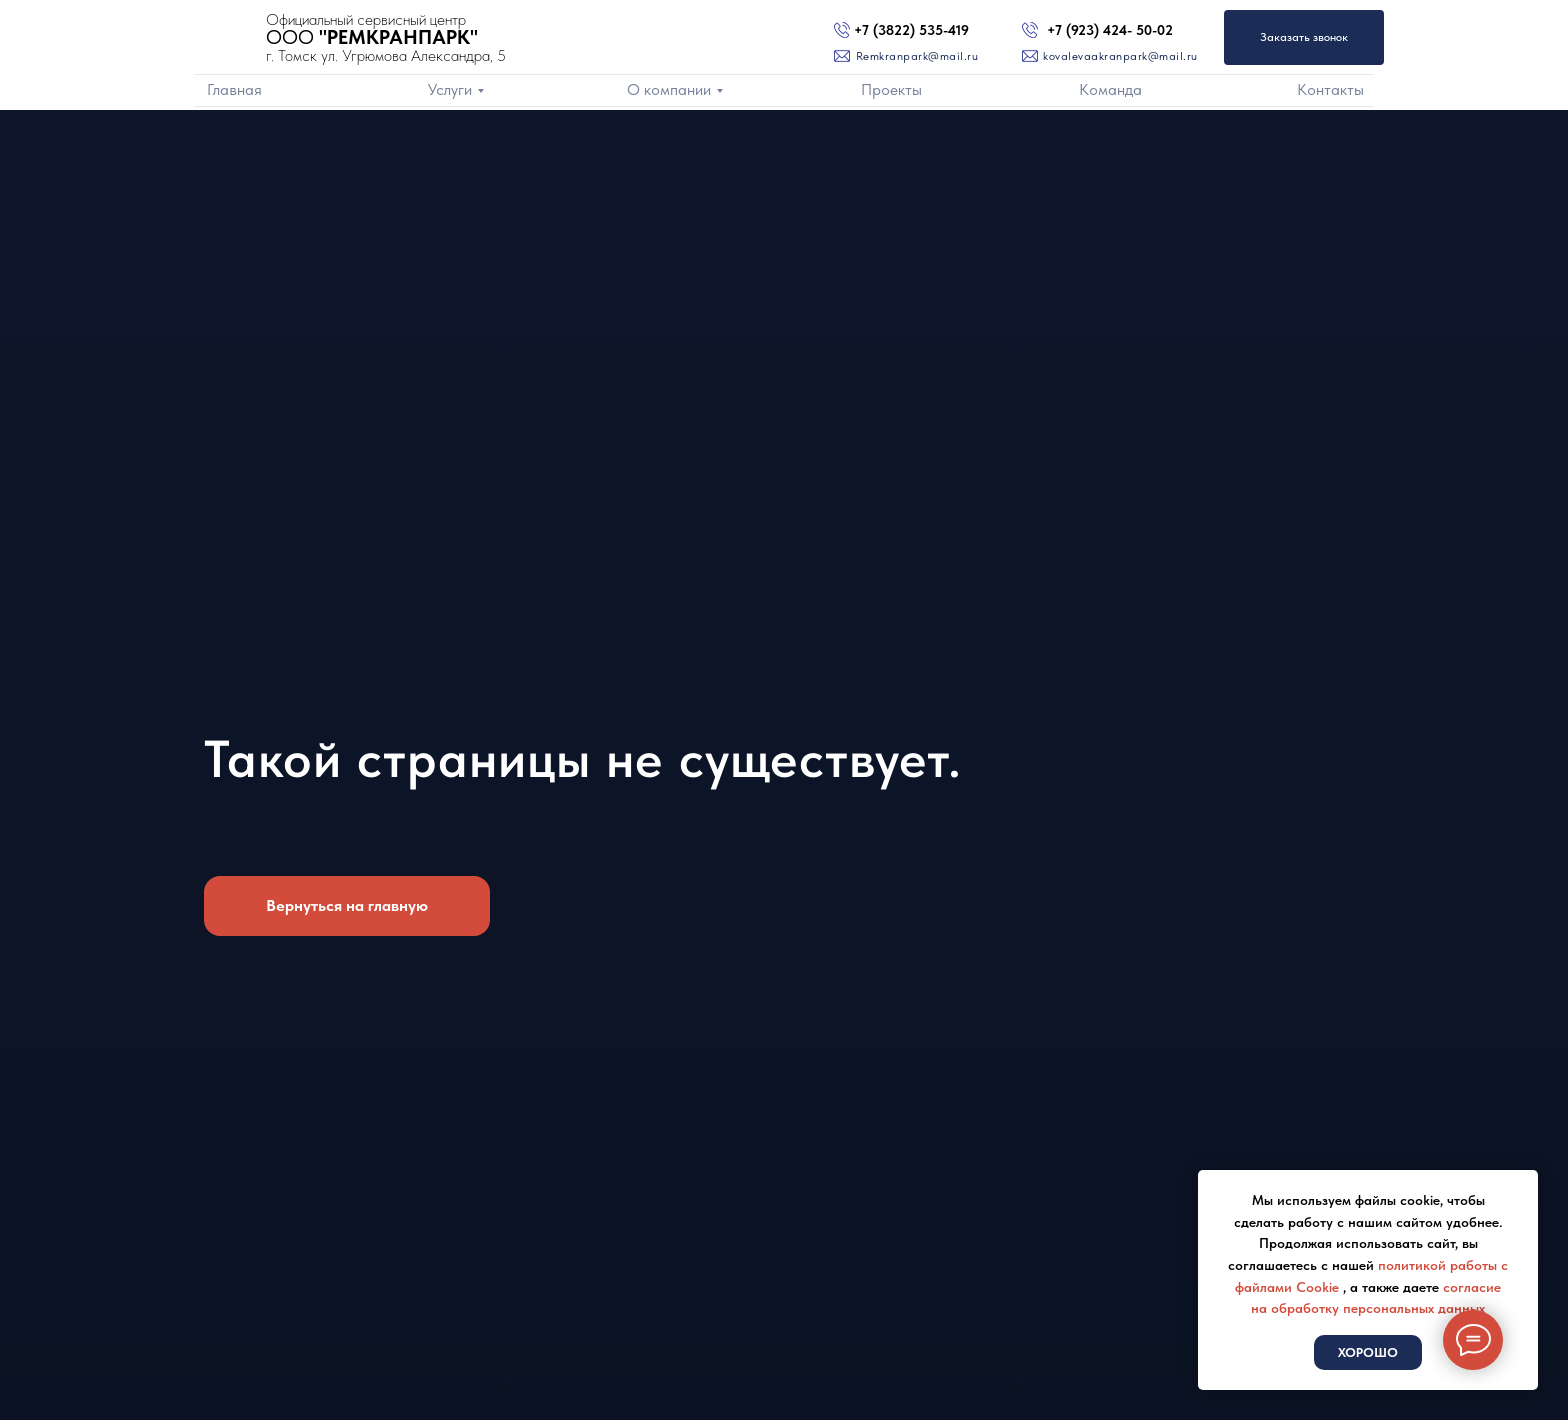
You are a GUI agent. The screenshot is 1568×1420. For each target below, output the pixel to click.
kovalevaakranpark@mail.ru (1120, 56)
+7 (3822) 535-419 (911, 30)
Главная (234, 89)
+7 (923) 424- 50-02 (1110, 30)
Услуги (450, 89)
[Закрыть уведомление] (1523, 1185)
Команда (1110, 89)
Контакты (1330, 89)
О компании (669, 89)
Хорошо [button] (1368, 1352)
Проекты (891, 89)
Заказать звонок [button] (1304, 37)
